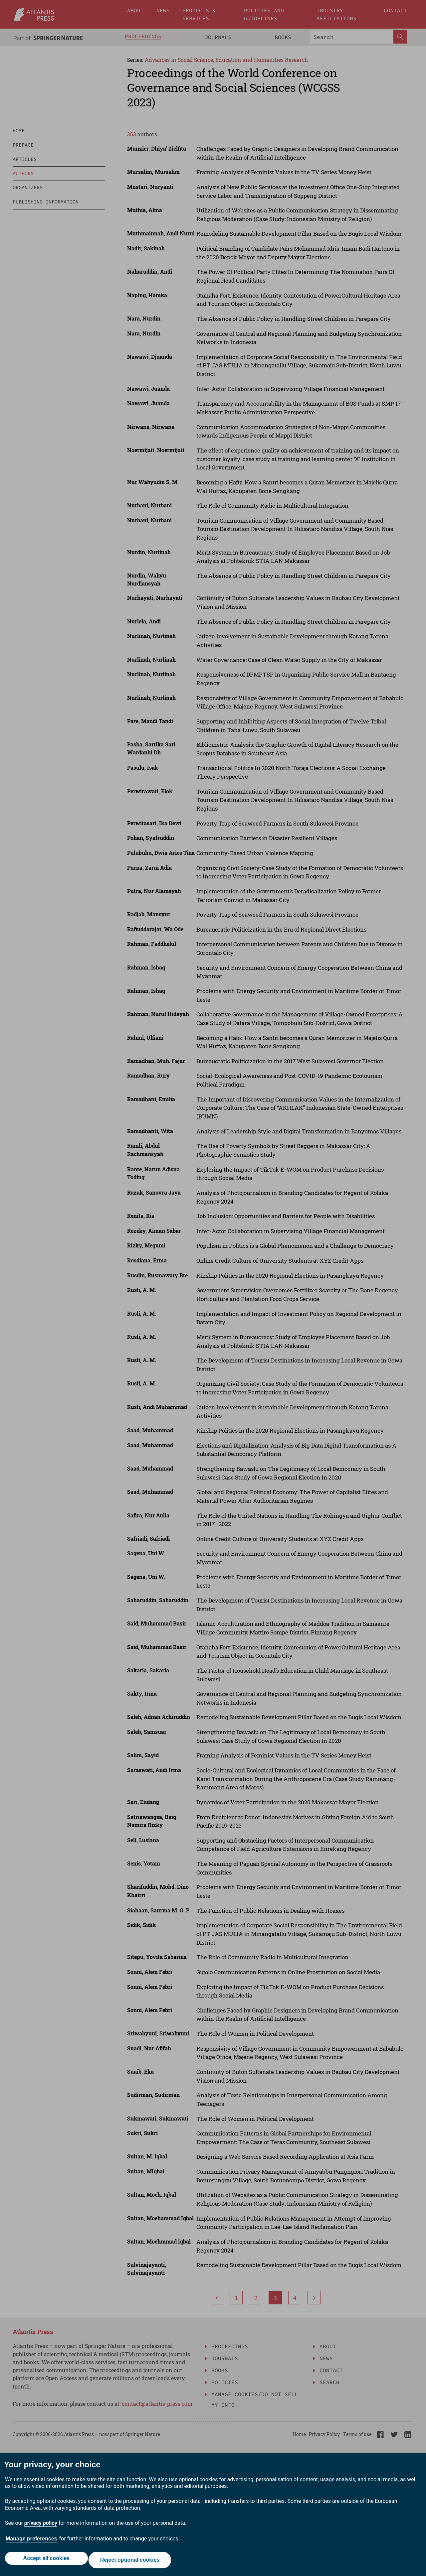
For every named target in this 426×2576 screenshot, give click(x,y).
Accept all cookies (44, 2562)
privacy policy (40, 2526)
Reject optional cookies (131, 2562)
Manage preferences (31, 2542)
